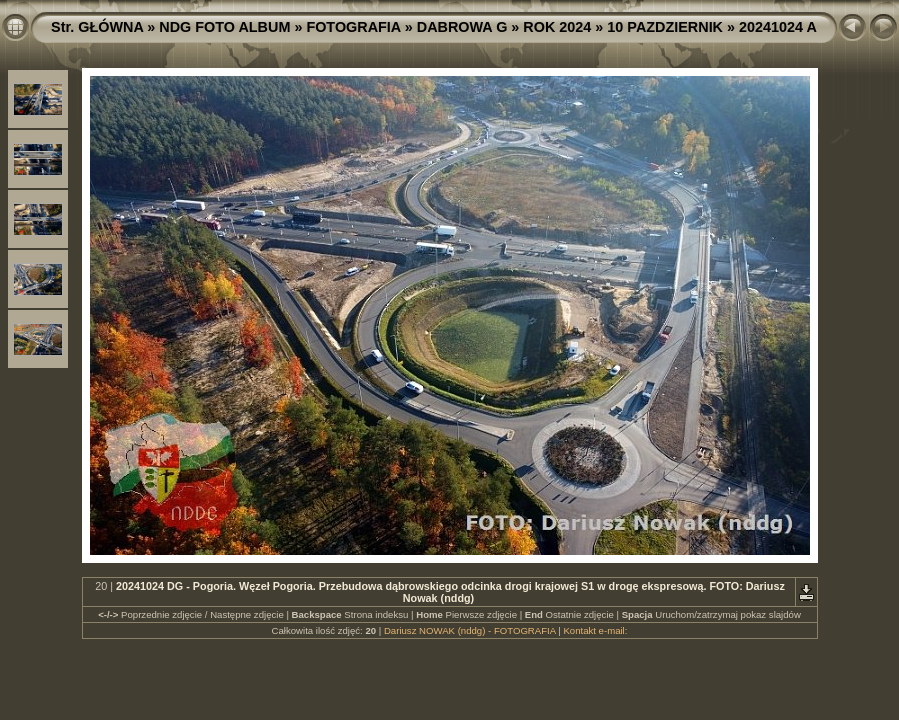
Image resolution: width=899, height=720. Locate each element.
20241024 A (778, 27)
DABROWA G (462, 27)
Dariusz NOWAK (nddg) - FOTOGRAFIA (470, 630)
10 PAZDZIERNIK (665, 27)
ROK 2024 (557, 27)
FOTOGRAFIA (353, 27)
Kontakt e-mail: (595, 630)
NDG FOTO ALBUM (224, 27)
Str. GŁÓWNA (97, 27)
